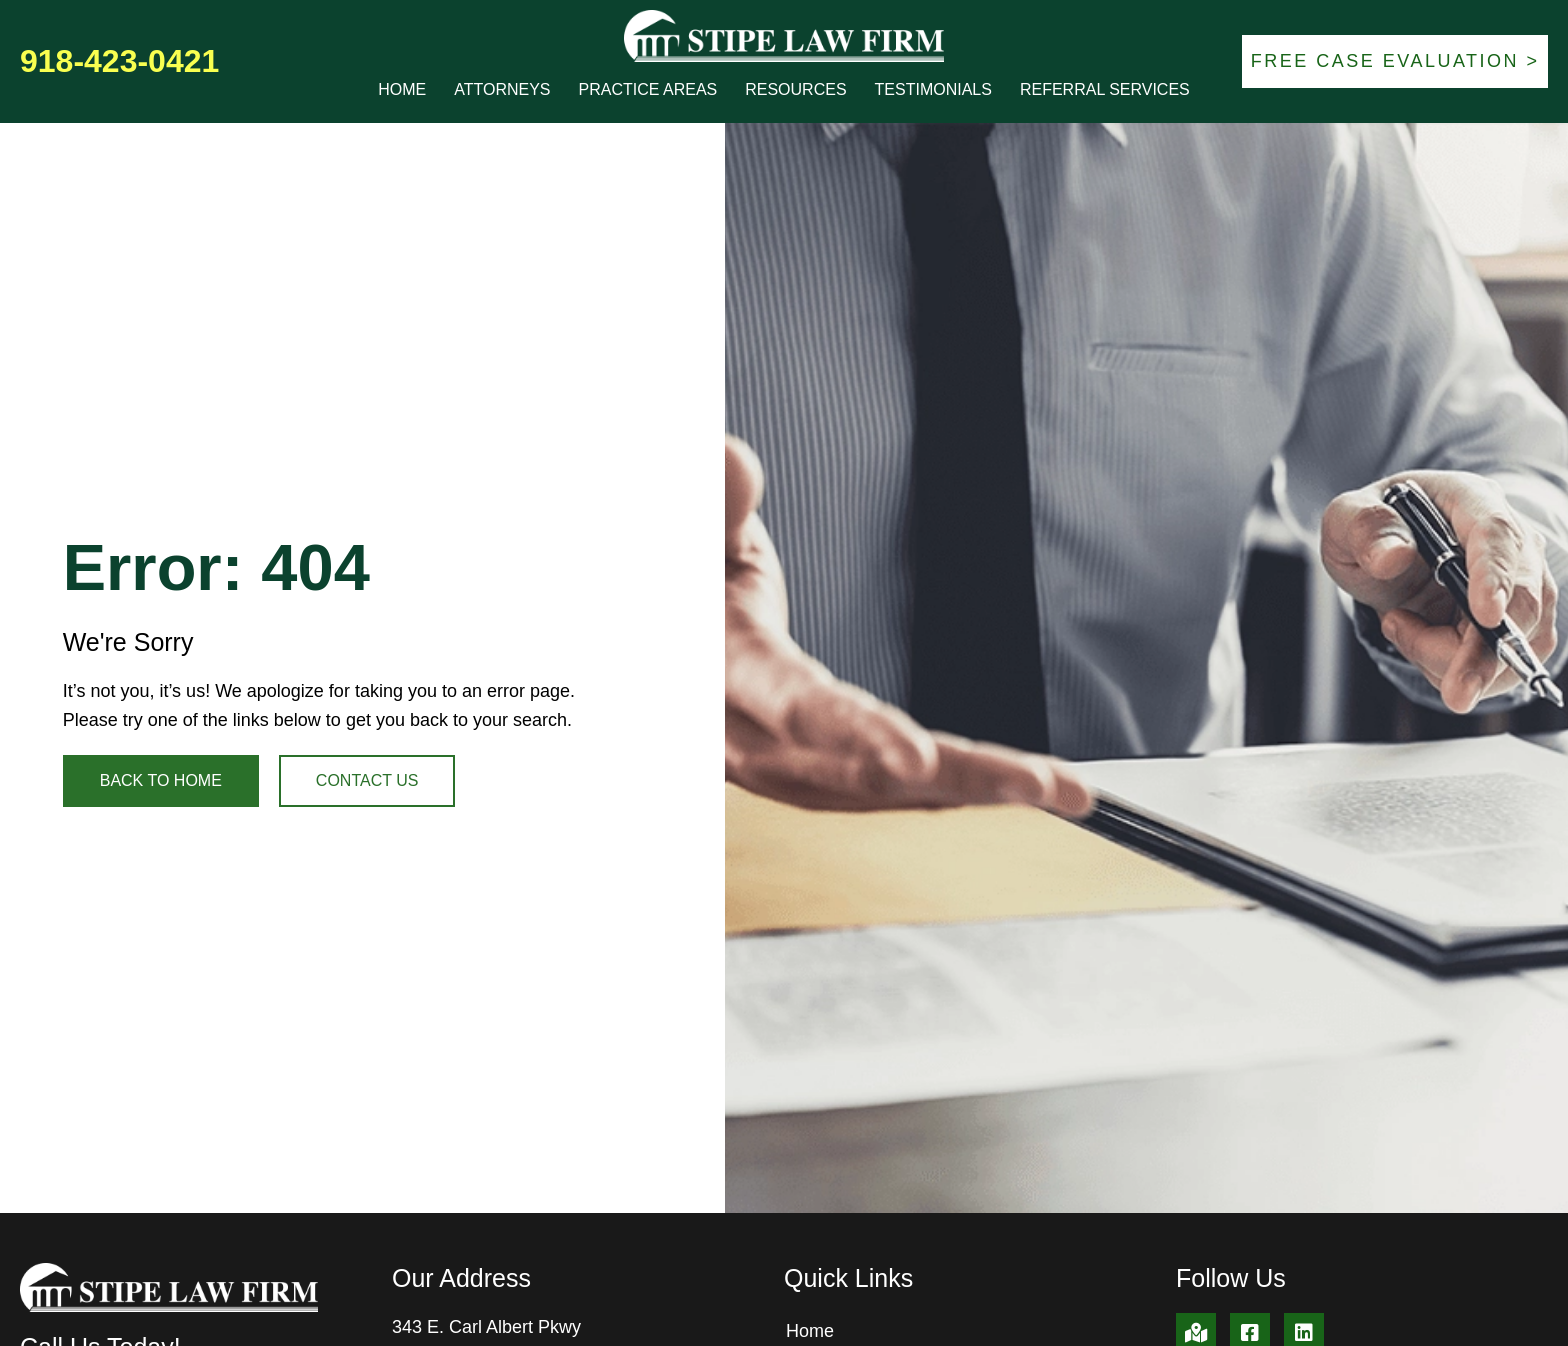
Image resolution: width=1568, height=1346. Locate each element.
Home (402, 89)
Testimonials (933, 89)
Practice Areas (648, 89)
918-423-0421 (119, 61)
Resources (795, 89)
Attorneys (502, 89)
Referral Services (1105, 89)
